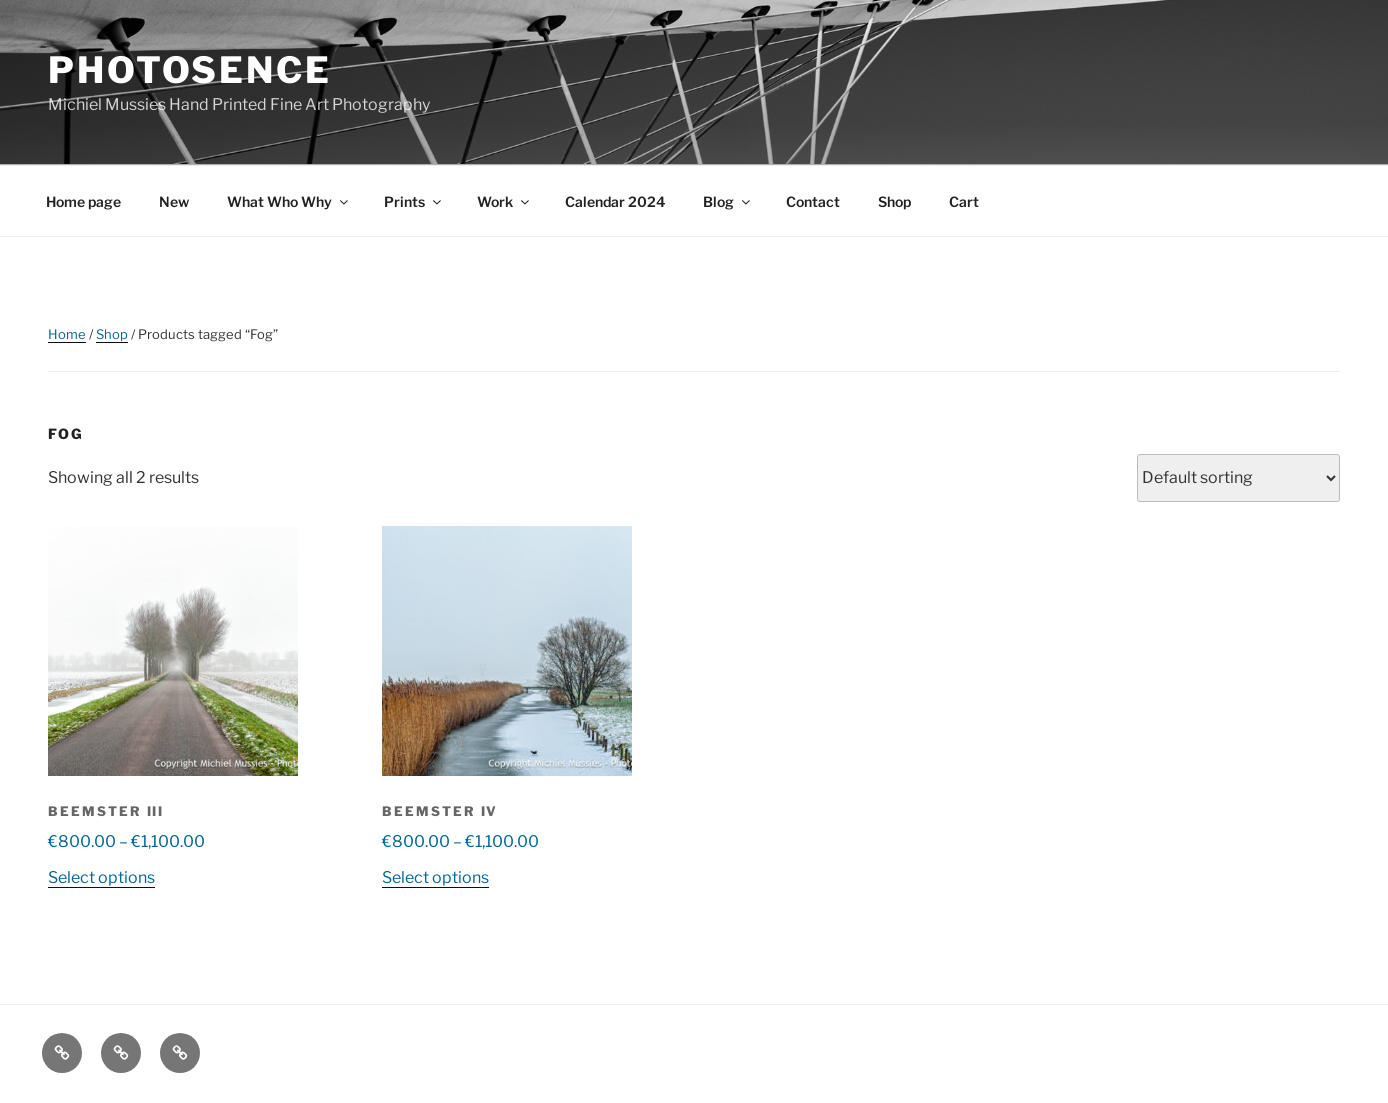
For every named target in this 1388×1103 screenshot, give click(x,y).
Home (67, 334)
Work (504, 201)
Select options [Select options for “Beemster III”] (101, 877)
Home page (83, 201)
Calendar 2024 (615, 201)
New (174, 201)
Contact (813, 201)
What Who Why (289, 201)
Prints (414, 201)
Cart (964, 201)
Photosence (190, 70)
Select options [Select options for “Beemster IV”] (435, 877)
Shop (894, 201)
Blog (728, 201)
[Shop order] (1238, 478)
